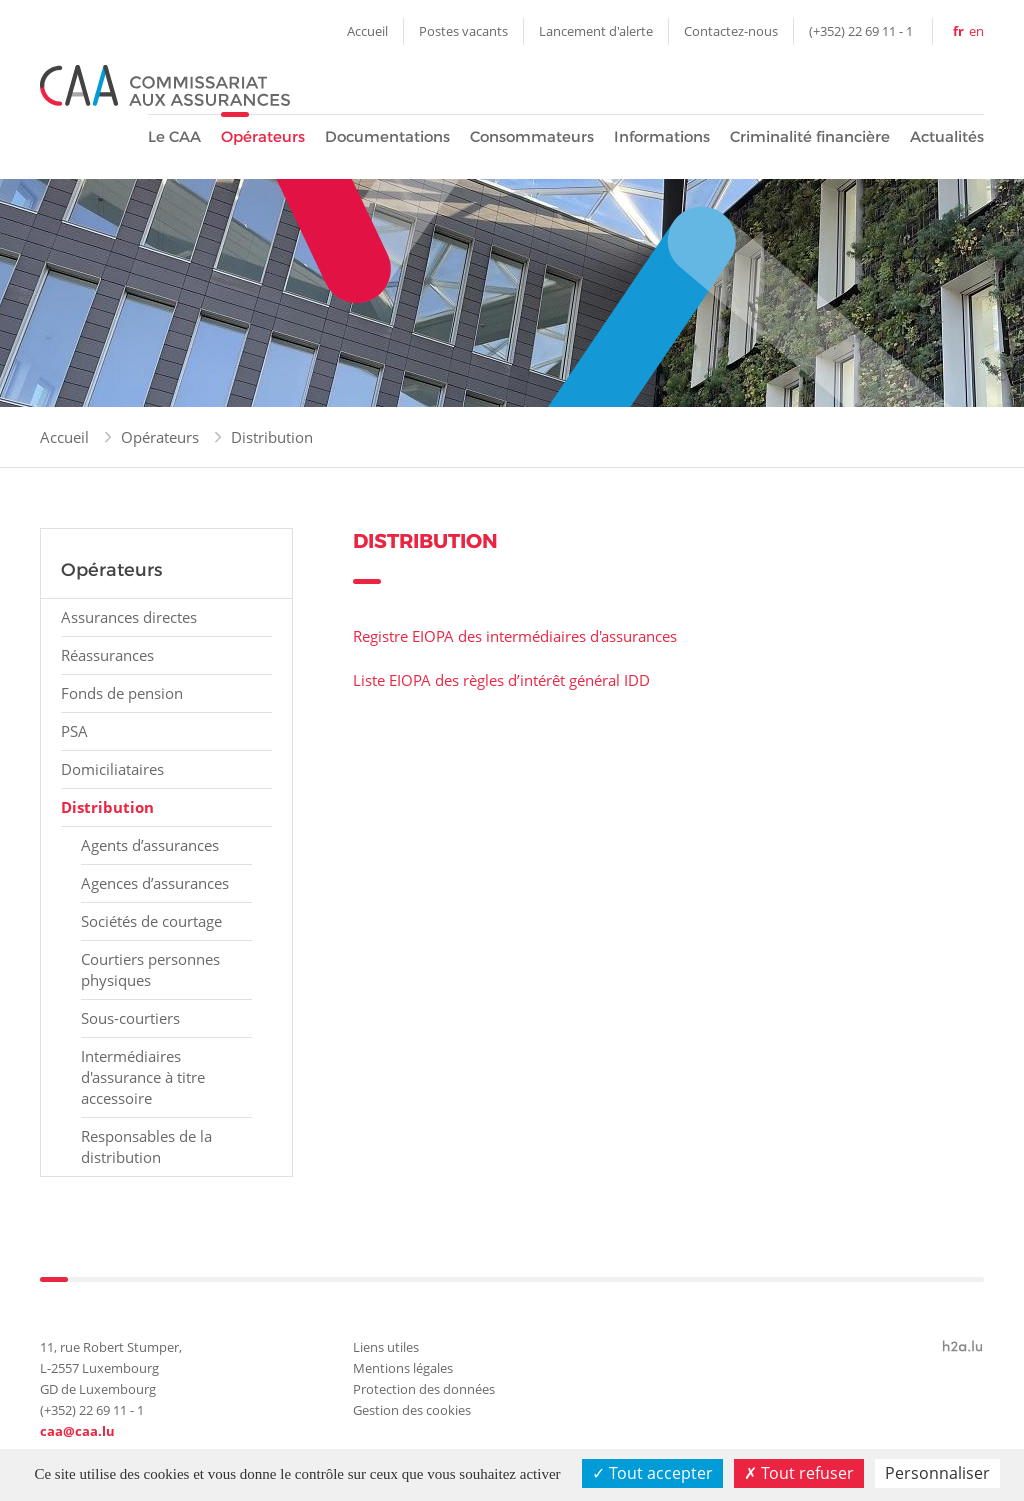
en (976, 31)
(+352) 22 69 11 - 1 (861, 31)
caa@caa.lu (77, 1431)
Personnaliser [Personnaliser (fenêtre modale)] (937, 1473)
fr (958, 31)
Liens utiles (386, 1347)
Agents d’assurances (150, 845)
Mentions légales (403, 1368)
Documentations (387, 136)
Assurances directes (129, 617)
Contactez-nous (731, 31)
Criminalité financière (810, 136)
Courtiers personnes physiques (150, 969)
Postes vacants (463, 31)
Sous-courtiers (130, 1018)
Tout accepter (652, 1473)
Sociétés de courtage (151, 921)
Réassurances (107, 655)
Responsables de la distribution (146, 1146)
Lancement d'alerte (596, 31)
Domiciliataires (112, 769)
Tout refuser (799, 1473)
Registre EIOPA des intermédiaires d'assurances (515, 636)
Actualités (947, 136)
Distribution (272, 437)
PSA (74, 731)
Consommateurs (532, 136)
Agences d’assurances (155, 883)
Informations (662, 136)
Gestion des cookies (412, 1410)
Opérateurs (263, 136)
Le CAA (174, 136)
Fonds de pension (122, 693)
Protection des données (424, 1389)
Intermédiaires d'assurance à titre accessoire (143, 1077)
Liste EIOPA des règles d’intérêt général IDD (501, 680)
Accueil (367, 31)
